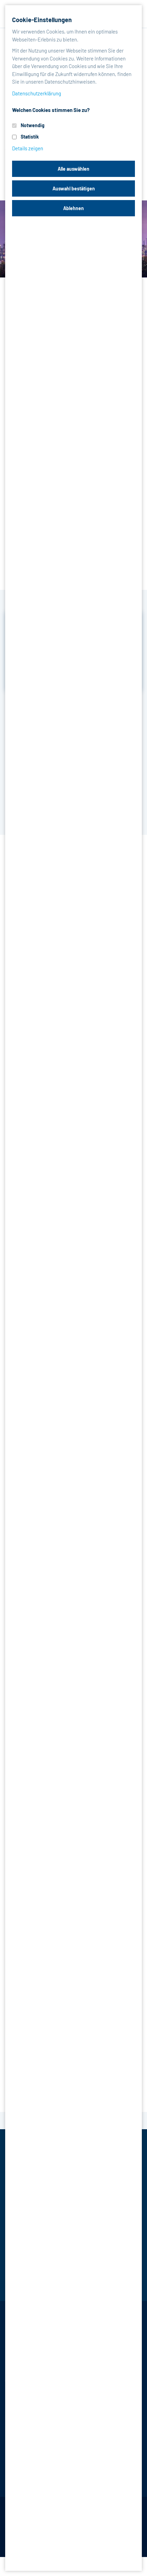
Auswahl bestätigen (73, 188)
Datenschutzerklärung (36, 93)
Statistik (30, 137)
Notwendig (33, 125)
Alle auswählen (73, 169)
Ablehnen (73, 208)
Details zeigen (27, 148)
